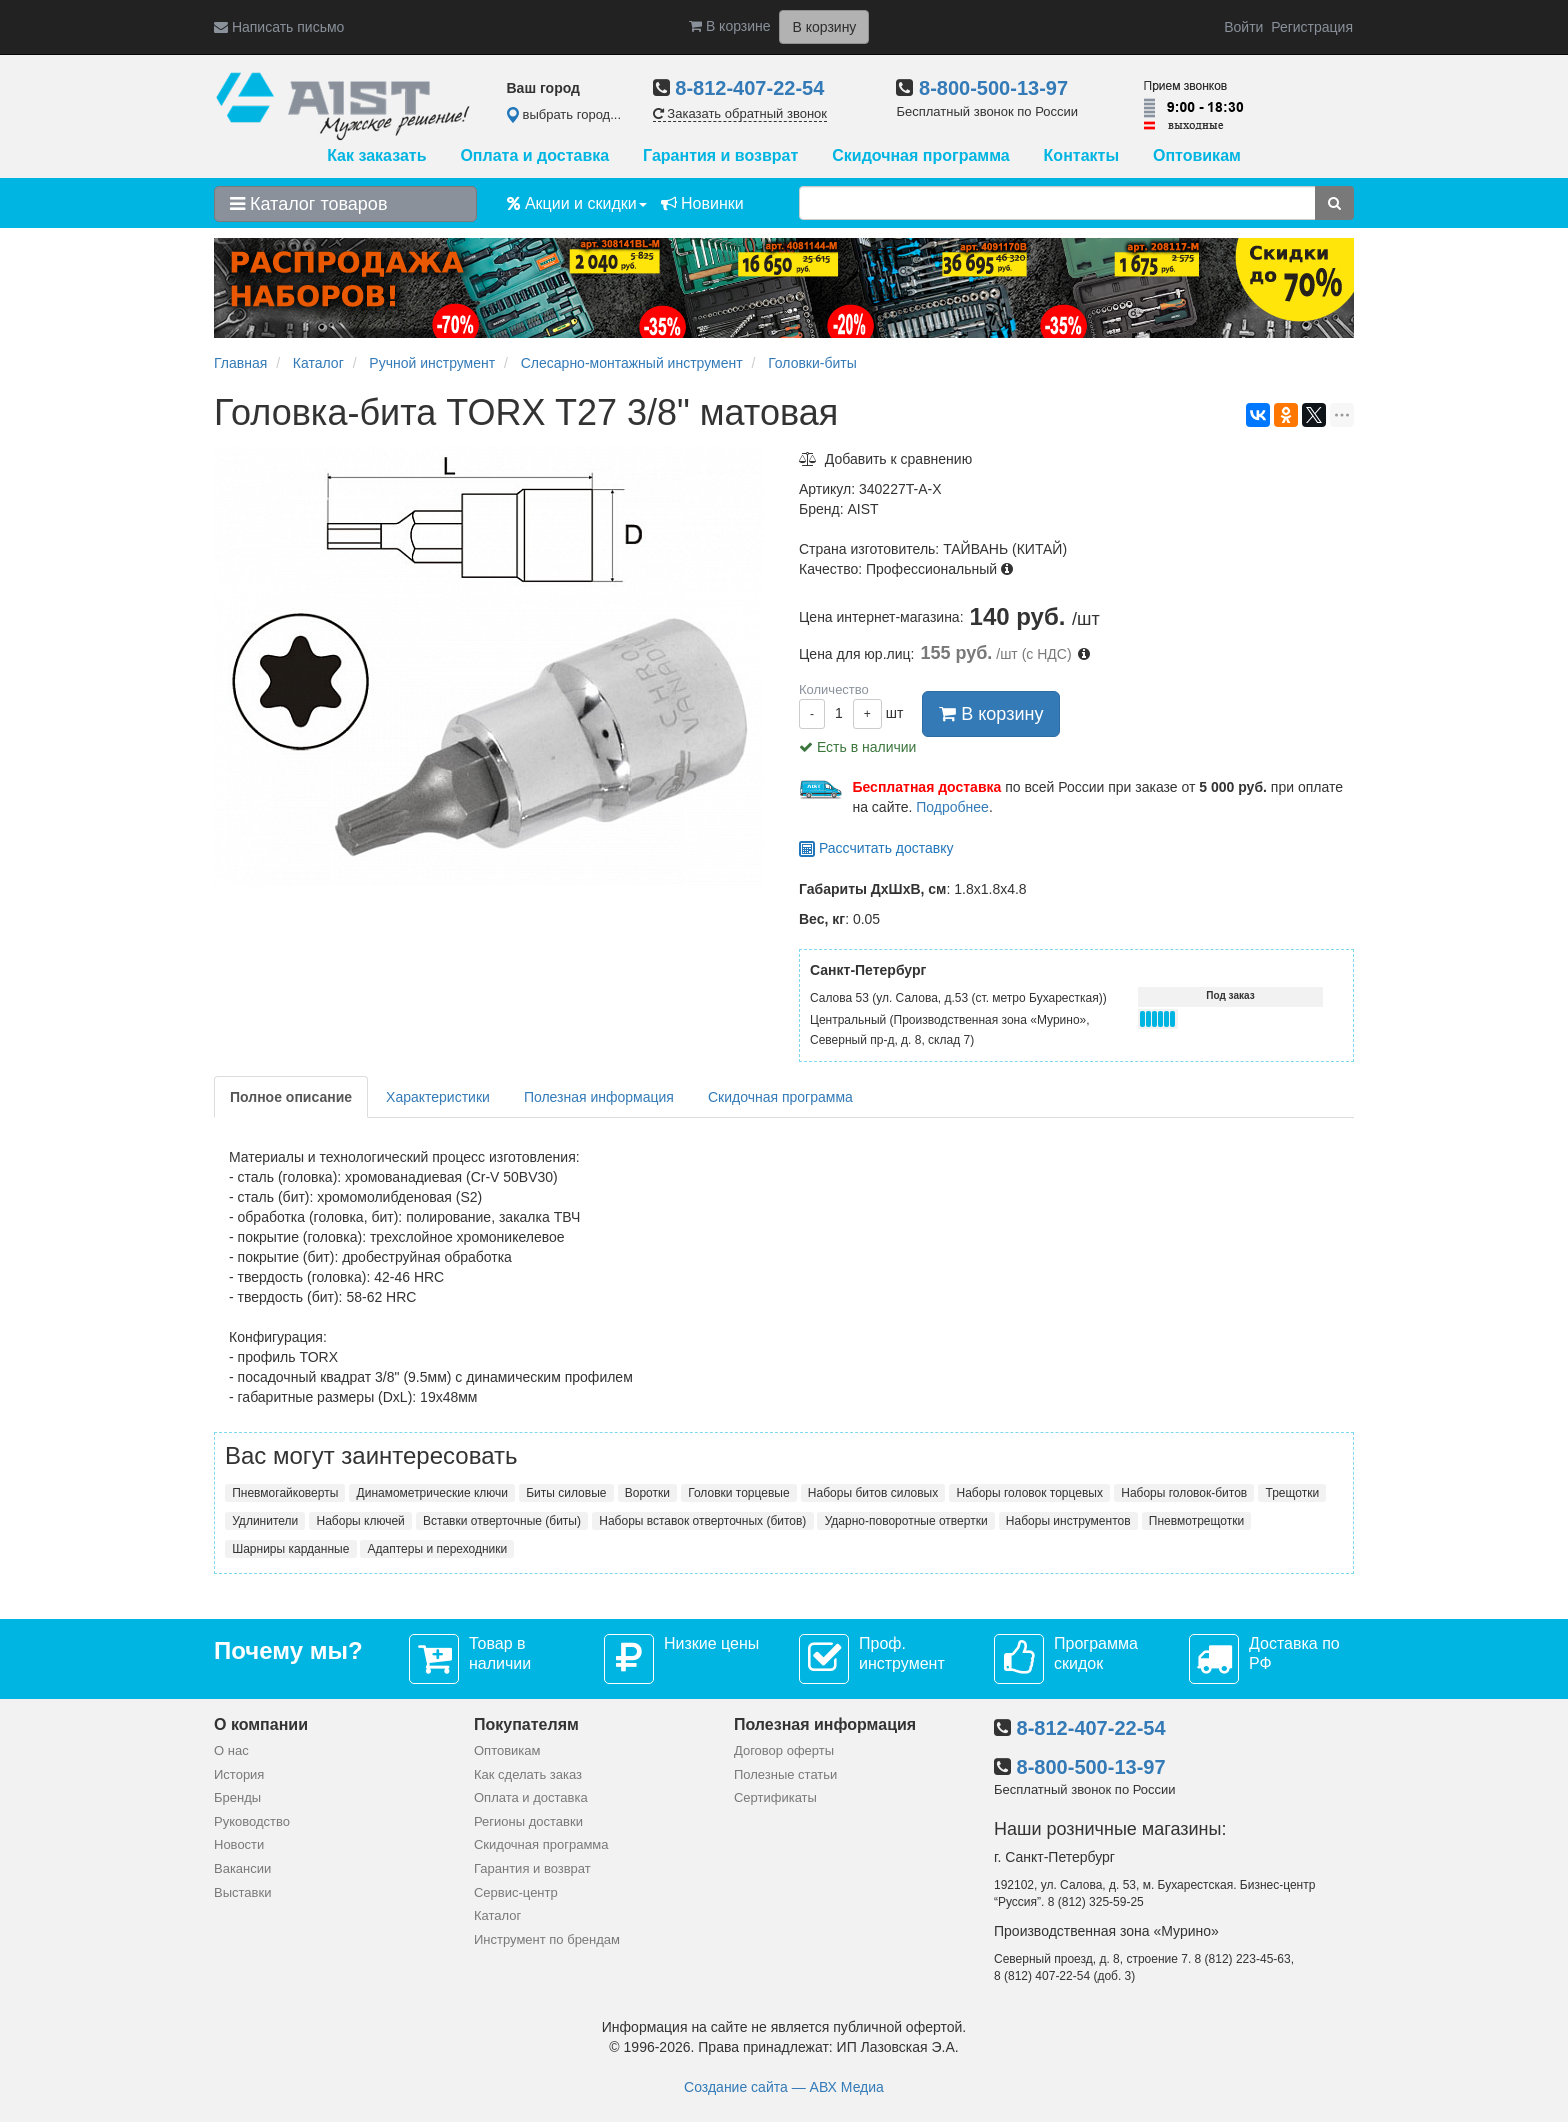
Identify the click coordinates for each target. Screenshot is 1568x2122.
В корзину (991, 714)
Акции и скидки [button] (577, 203)
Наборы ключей (361, 1521)
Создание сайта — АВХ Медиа (784, 2087)
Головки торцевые (738, 1493)
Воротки (647, 1493)
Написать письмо (279, 27)
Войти (1243, 27)
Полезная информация (599, 1097)
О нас (231, 1750)
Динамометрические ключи (432, 1493)
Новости (239, 1844)
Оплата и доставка (534, 155)
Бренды (237, 1797)
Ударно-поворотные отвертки (906, 1521)
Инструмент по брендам (547, 1939)
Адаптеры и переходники (438, 1549)
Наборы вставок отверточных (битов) (702, 1521)
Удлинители (265, 1521)
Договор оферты (784, 1750)
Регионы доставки (528, 1821)
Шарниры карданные (290, 1549)
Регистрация (1312, 27)
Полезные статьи (785, 1774)
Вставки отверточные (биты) (502, 1521)
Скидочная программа (920, 155)
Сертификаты (775, 1797)
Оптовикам (1197, 155)
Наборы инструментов (1068, 1521)
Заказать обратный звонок (740, 113)
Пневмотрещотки (1196, 1521)
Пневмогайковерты (285, 1493)
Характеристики (438, 1097)
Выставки (242, 1892)
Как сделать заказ (528, 1774)
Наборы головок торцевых (1029, 1493)
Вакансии (242, 1868)
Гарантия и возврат (720, 155)
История (239, 1774)
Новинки (702, 203)
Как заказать (376, 155)
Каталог (497, 1915)
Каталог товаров (308, 204)
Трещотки (1293, 1493)
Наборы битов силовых (873, 1493)
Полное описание (291, 1097)
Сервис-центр (516, 1892)
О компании (261, 1724)
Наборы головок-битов (1184, 1493)
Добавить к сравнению (885, 459)
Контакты (1081, 155)
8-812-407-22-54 (749, 88)
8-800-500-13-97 (993, 88)
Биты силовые (566, 1493)
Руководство (252, 1821)
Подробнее (952, 807)
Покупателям (526, 1724)
